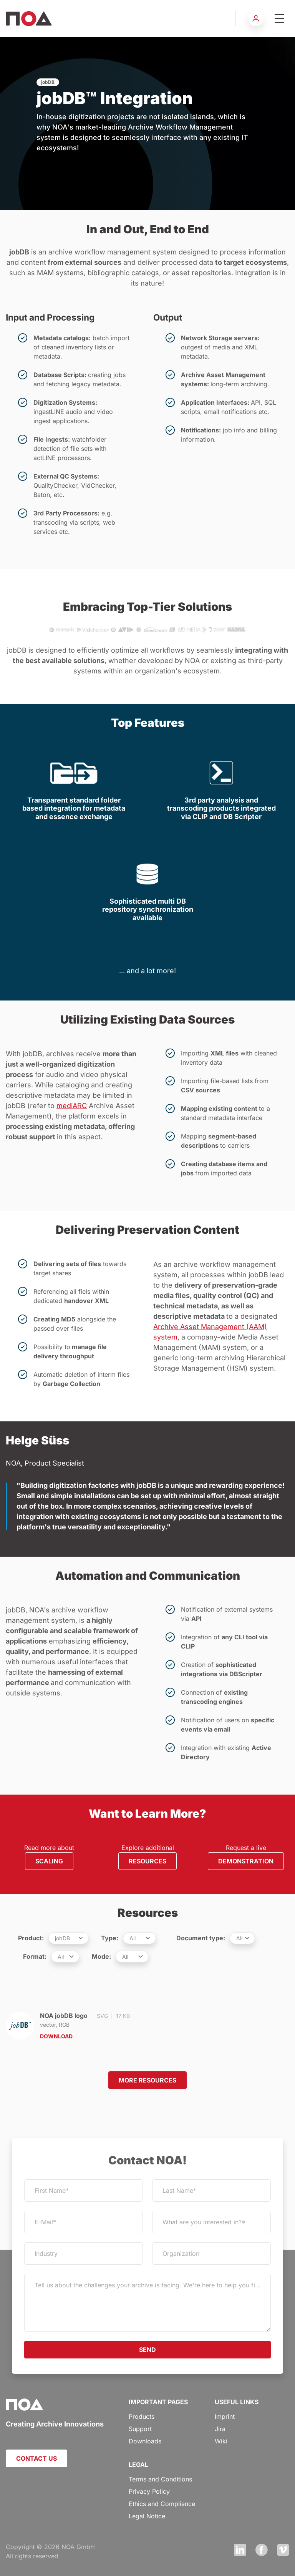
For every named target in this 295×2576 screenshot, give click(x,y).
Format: (34, 1956)
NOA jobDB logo (74, 2026)
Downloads (145, 2441)
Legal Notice (147, 2516)
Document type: (200, 1938)
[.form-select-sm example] (68, 1938)
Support (140, 2429)
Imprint (225, 2416)
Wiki (221, 2441)
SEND (147, 2349)
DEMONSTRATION (245, 1861)
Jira (220, 2429)
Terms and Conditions (160, 2479)
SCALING (49, 1861)
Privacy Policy (149, 2491)
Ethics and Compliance (162, 2504)
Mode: (101, 1956)
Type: (109, 1938)
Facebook (261, 2550)
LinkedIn (240, 2550)
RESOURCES (147, 1861)
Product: (31, 1938)
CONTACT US (36, 2458)
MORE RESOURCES (147, 2080)
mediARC (71, 1106)
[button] (256, 18)
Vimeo (283, 2550)
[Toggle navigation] (279, 18)
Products (141, 2416)
